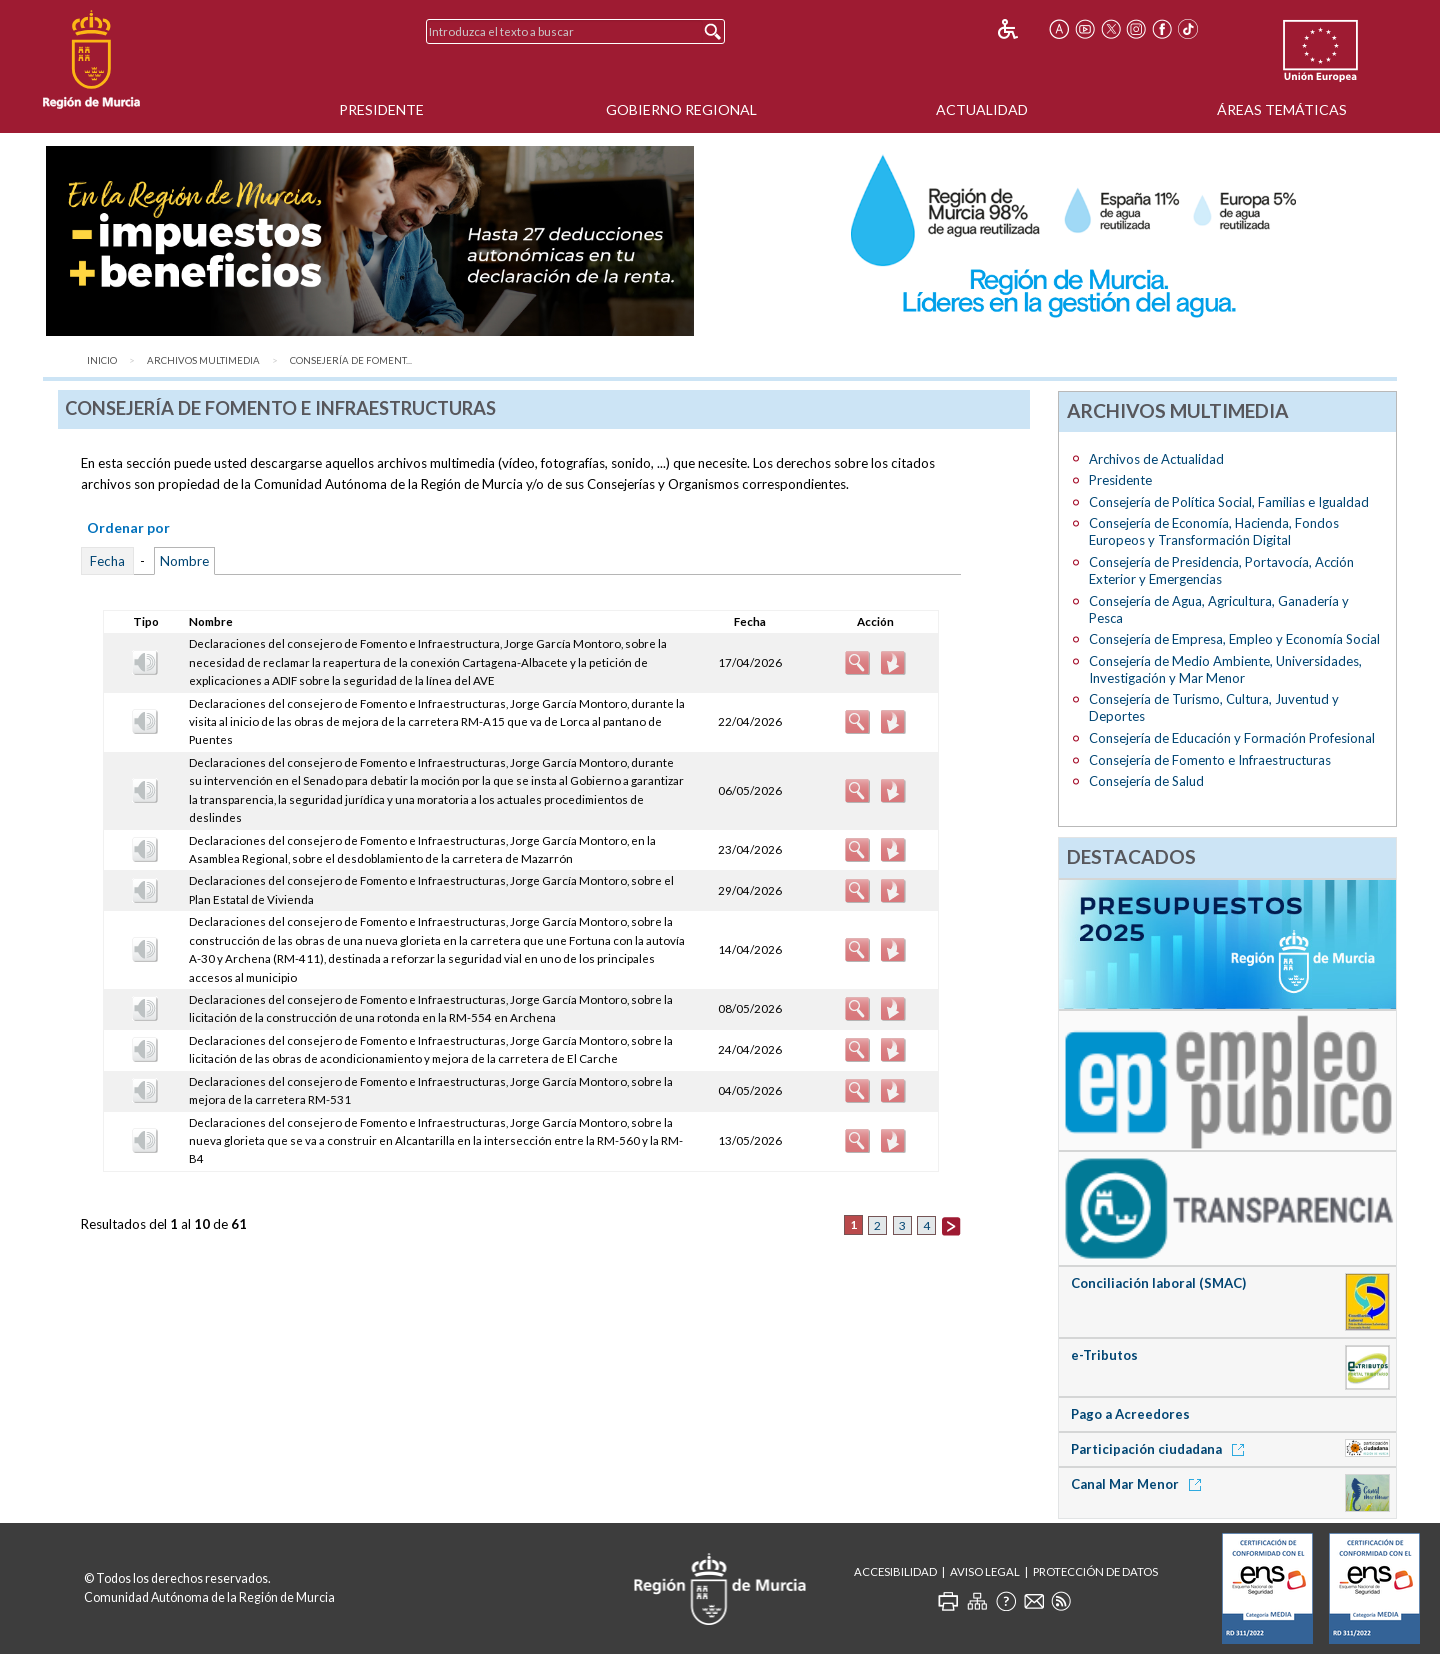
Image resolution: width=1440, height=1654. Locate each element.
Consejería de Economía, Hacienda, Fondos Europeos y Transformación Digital (1214, 531)
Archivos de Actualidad (1156, 459)
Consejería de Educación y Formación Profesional (1232, 738)
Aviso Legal (985, 1571)
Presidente (381, 109)
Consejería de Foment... (351, 360)
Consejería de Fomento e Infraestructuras (1210, 760)
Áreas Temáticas (1282, 109)
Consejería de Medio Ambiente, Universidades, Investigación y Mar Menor (1225, 669)
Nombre (184, 561)
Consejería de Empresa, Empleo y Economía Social (1234, 639)
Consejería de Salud (1146, 781)
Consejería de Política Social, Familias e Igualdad (1229, 502)
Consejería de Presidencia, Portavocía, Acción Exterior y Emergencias (1221, 570)
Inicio (102, 360)
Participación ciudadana (1161, 1449)
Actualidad (982, 109)
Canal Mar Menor (1139, 1484)
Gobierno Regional (681, 109)
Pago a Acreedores (1130, 1414)
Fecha (107, 561)
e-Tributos (1104, 1355)
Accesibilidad (895, 1571)
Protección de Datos (1095, 1571)
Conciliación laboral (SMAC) (1158, 1283)
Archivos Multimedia (203, 360)
